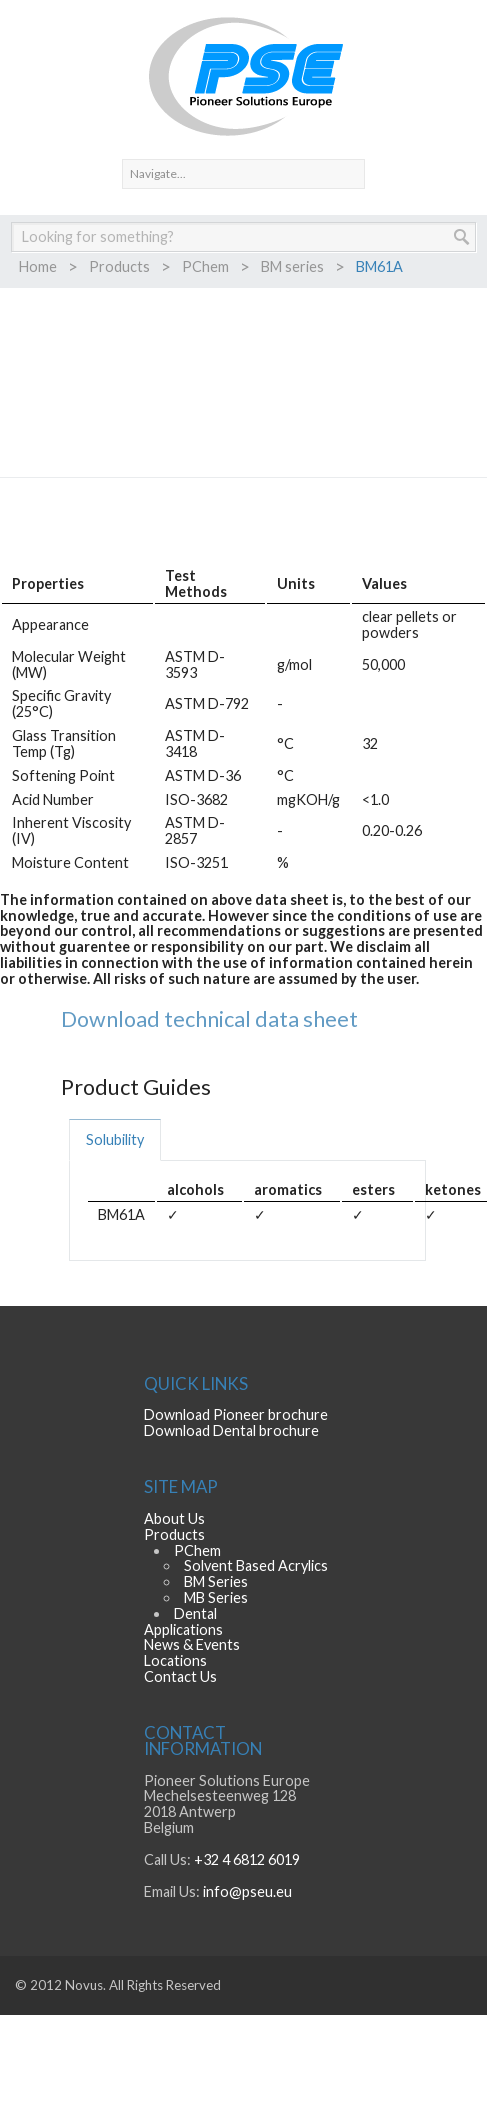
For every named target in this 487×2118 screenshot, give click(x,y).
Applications (183, 1629)
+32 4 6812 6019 (247, 1859)
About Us (174, 1518)
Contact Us (180, 1676)
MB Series (216, 1597)
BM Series (216, 1581)
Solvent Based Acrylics (256, 1565)
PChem (205, 266)
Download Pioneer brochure (236, 1414)
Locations (175, 1660)
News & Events (192, 1644)
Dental (195, 1613)
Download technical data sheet (209, 1019)
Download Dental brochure (231, 1430)
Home (38, 266)
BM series (292, 266)
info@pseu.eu (247, 1891)
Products (119, 266)
